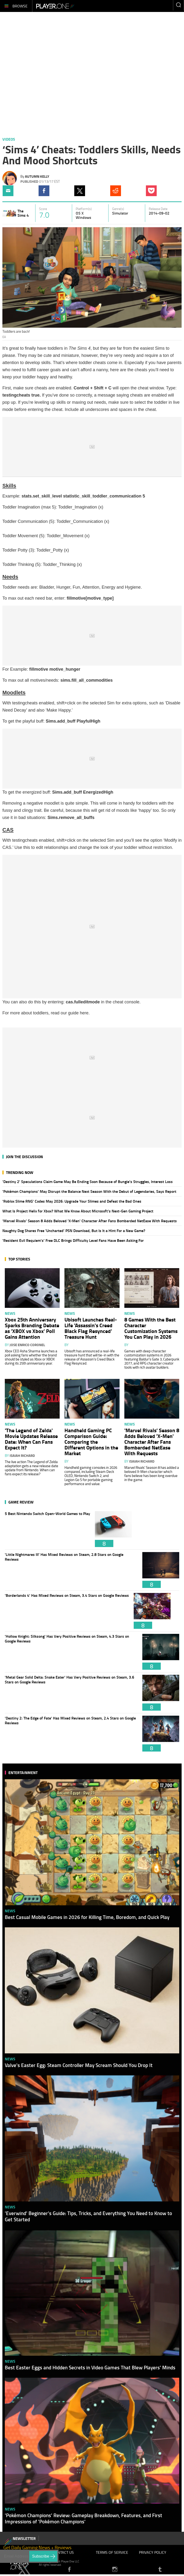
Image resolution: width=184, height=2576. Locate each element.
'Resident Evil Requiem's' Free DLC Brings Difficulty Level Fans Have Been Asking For (73, 1240)
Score (43, 209)
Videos (8, 139)
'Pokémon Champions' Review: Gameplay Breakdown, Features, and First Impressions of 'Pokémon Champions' (83, 2518)
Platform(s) (84, 209)
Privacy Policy (152, 2552)
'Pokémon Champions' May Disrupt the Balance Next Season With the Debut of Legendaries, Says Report (89, 1191)
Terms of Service (112, 2552)
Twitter (79, 190)
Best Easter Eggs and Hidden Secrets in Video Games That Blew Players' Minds (90, 2367)
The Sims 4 (23, 213)
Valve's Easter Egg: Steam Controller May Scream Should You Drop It (79, 2065)
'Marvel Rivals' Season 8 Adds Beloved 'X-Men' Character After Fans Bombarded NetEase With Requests (89, 1220)
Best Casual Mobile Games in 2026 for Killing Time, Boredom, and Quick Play (87, 1917)
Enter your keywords (178, 4)
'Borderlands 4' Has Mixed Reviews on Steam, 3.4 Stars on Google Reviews (67, 1611)
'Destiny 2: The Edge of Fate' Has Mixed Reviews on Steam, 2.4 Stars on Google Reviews (71, 1734)
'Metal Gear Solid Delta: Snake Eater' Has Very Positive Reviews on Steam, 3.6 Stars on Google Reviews (71, 1693)
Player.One (55, 6)
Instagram (115, 2569)
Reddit (115, 190)
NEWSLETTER (24, 2538)
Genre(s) (118, 209)
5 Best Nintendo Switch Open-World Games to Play (47, 1529)
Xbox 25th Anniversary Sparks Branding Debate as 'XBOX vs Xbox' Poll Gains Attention (32, 1328)
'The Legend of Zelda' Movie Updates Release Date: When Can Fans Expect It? (31, 1438)
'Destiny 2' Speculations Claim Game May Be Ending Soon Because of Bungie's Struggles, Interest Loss (87, 1181)
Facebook (44, 190)
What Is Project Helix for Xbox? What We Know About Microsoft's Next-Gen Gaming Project (77, 1211)
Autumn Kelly (37, 176)
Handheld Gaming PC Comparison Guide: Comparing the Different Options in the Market (91, 1441)
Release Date (158, 209)
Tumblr (160, 2569)
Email (8, 190)
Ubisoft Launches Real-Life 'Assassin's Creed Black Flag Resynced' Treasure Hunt (90, 1328)
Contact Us (63, 2552)
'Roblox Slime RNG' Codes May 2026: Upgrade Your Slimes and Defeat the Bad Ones (71, 1201)
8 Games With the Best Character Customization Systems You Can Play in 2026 (151, 1328)
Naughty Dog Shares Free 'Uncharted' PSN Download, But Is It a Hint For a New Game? (73, 1230)
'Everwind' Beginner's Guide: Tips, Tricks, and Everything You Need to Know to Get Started (88, 2216)
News (10, 1313)
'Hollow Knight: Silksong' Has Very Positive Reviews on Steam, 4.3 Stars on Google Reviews (71, 1652)
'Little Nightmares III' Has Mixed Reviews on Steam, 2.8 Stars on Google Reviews (71, 1570)
